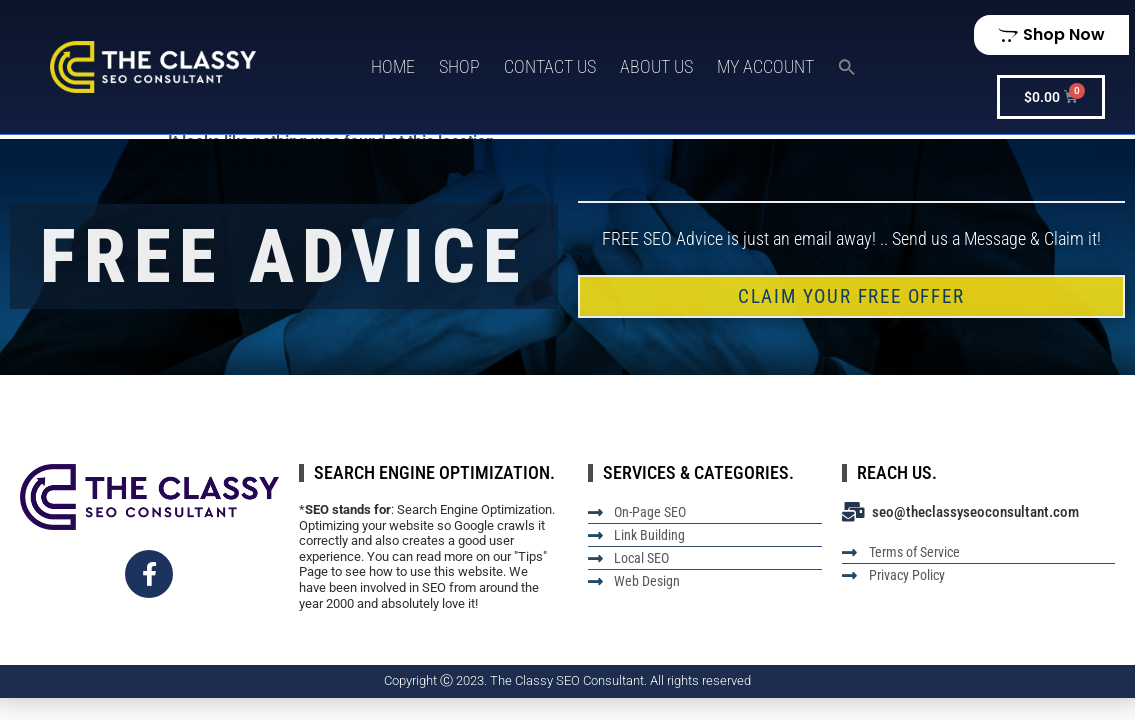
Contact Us (550, 66)
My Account (765, 66)
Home (393, 66)
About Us (656, 66)
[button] (847, 67)
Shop (459, 66)
